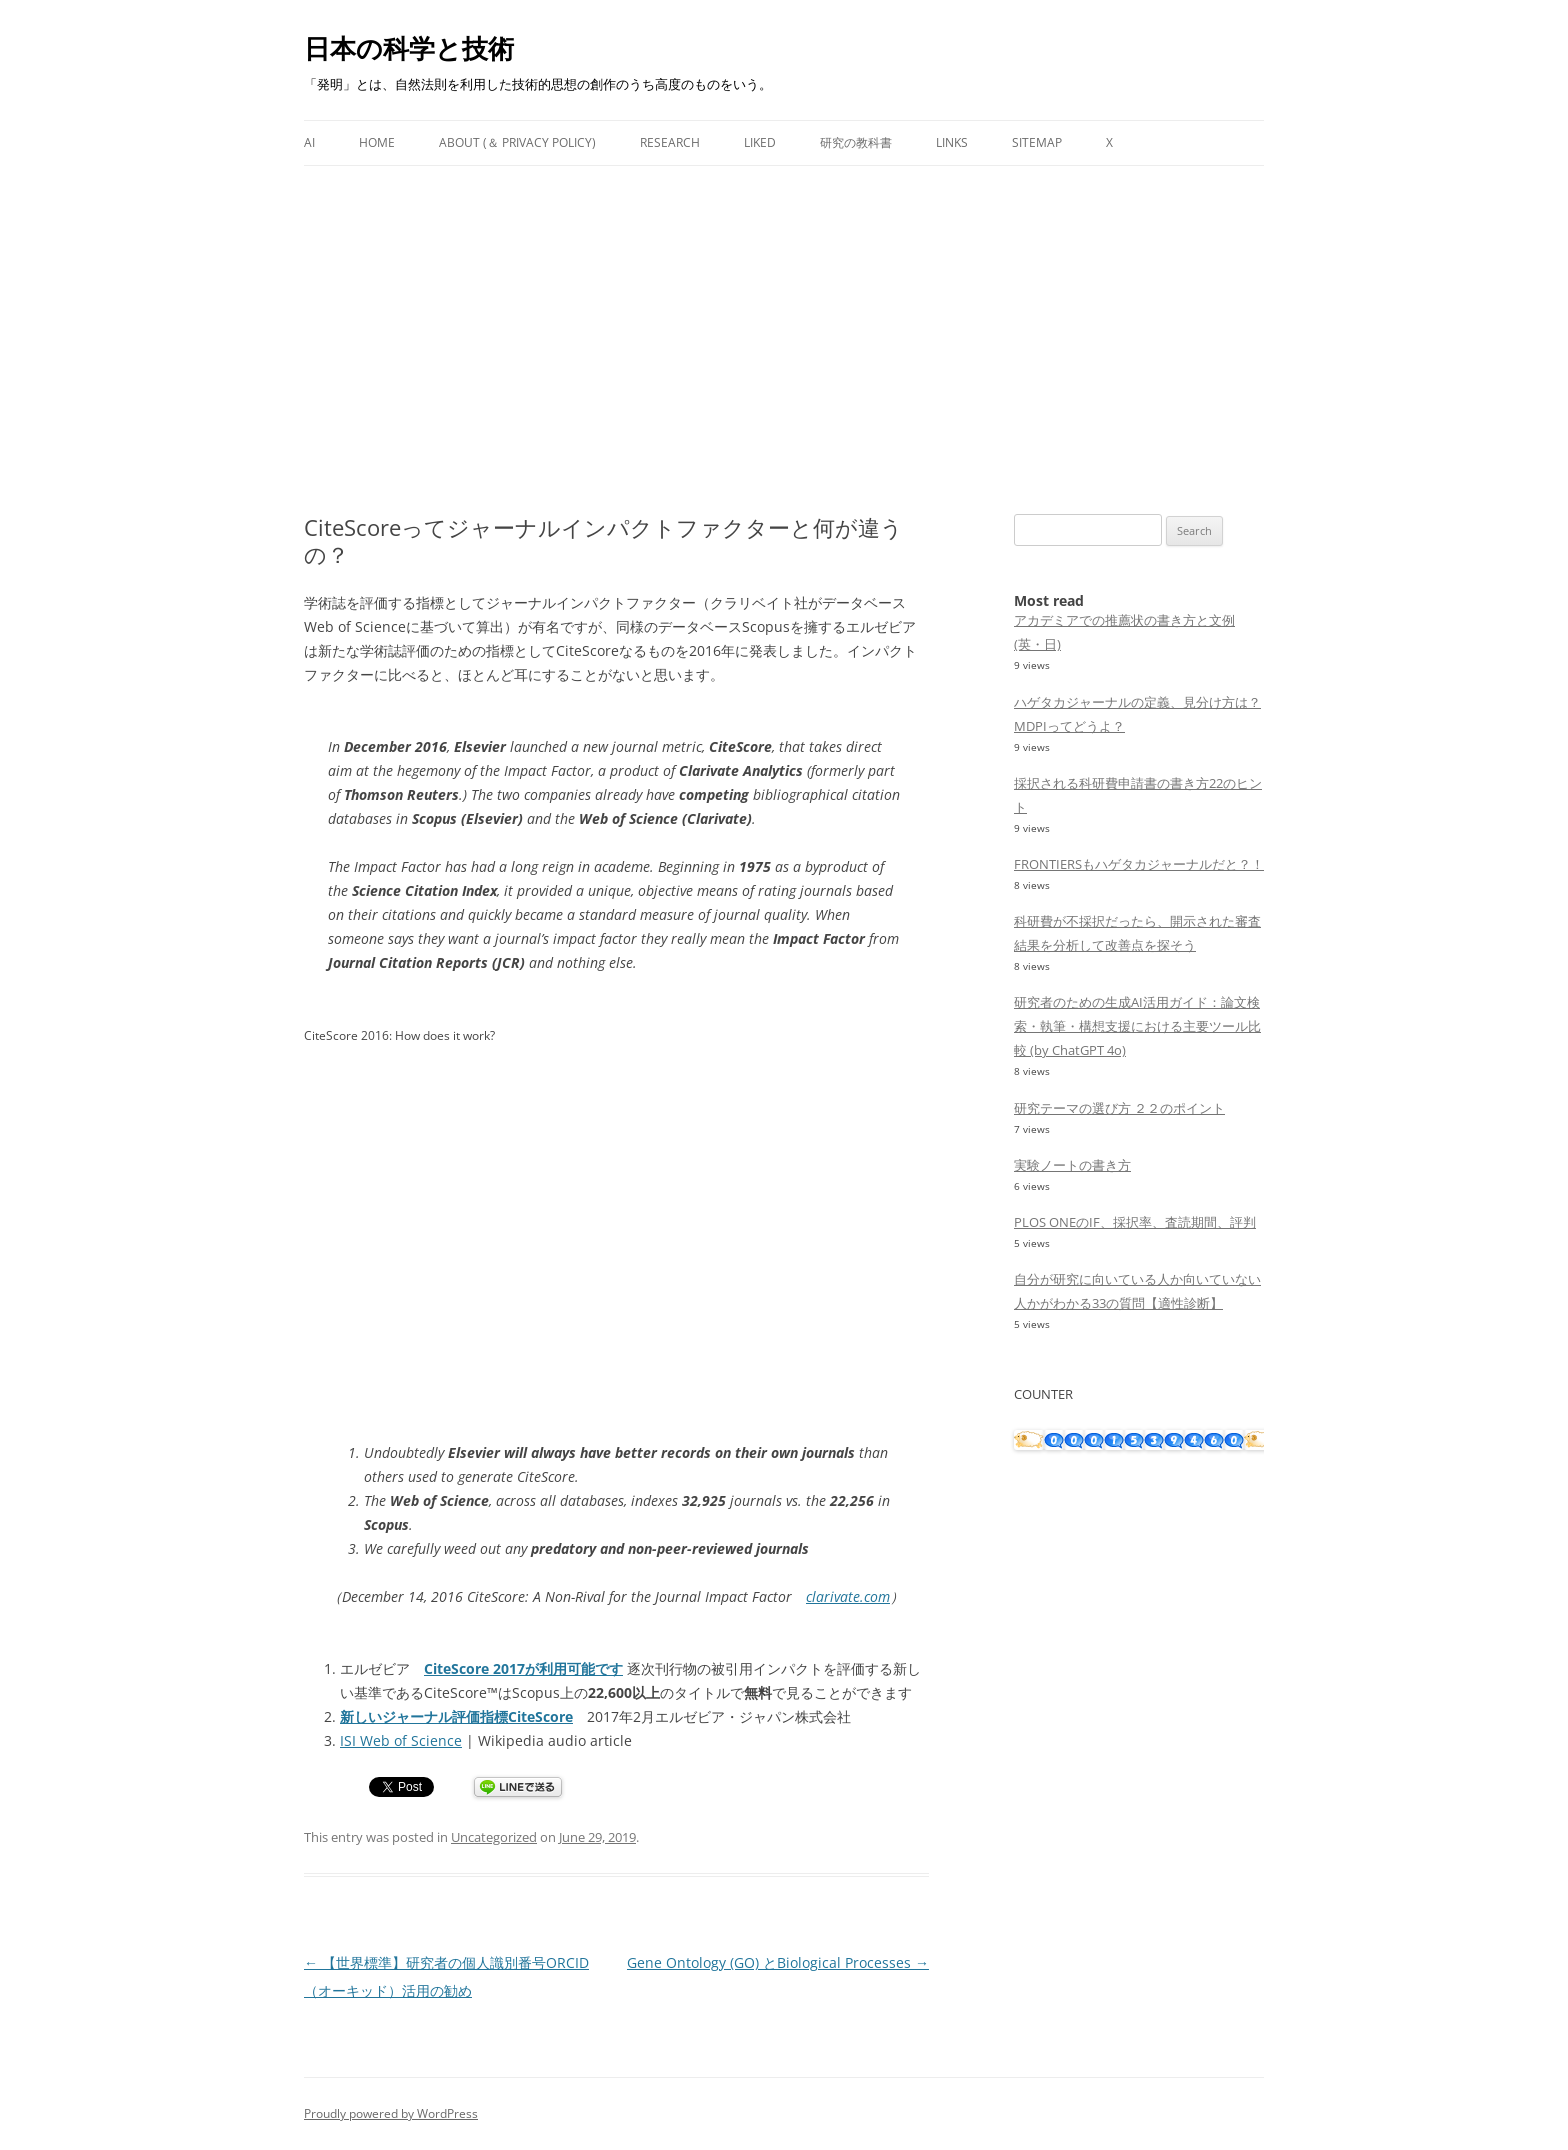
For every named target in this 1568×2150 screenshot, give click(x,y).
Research (670, 142)
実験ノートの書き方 (1072, 1165)
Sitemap (1037, 142)
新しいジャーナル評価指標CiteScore (456, 1716)
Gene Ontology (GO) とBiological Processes (778, 1962)
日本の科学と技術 (409, 48)
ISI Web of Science (401, 1740)
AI (309, 142)
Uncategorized (494, 1837)
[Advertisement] (784, 316)
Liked (760, 142)
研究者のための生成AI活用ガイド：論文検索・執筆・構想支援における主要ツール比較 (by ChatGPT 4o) (1137, 1026)
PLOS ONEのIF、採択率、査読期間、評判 (1135, 1222)
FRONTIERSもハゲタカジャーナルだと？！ (1139, 864)
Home (377, 142)
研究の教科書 (856, 142)
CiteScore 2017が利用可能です (523, 1668)
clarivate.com (848, 1596)
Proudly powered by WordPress (391, 2113)
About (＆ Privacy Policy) (517, 142)
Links (952, 142)
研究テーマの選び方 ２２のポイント (1119, 1108)
